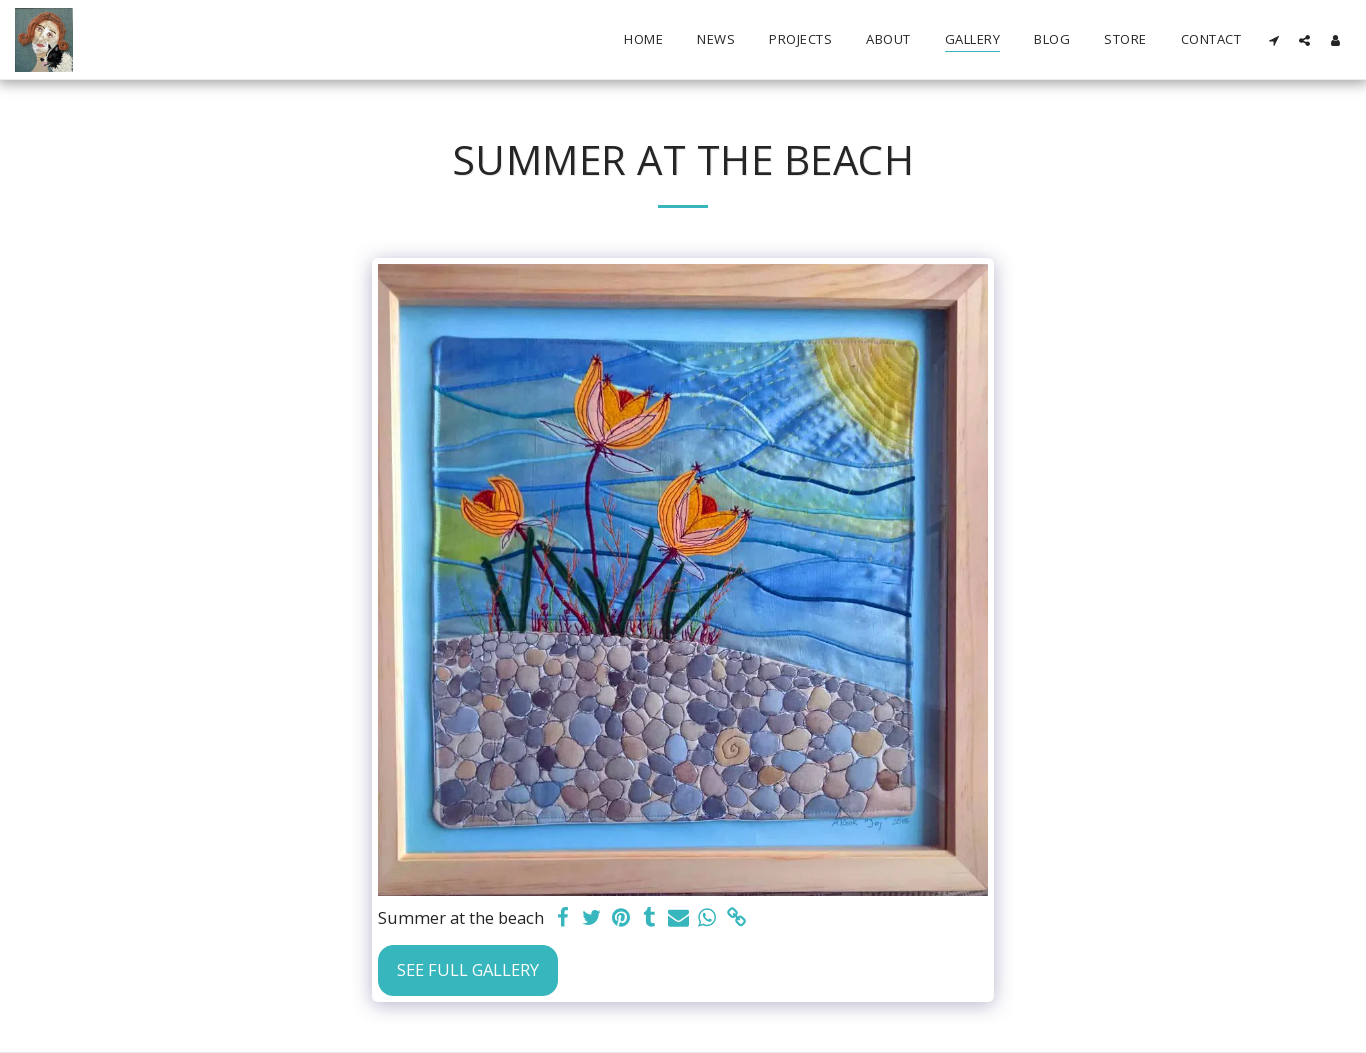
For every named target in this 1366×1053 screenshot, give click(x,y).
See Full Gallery (468, 969)
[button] (1273, 40)
